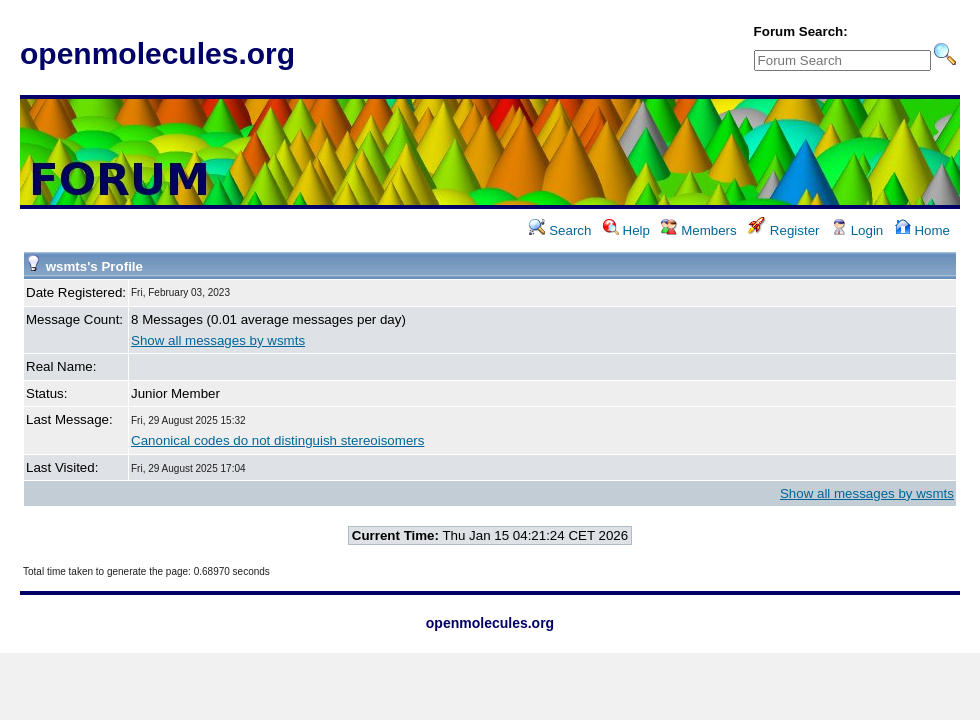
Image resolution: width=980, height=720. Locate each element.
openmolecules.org (157, 53)
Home (922, 230)
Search (560, 230)
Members (698, 230)
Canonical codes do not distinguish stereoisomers (277, 440)
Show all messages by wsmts (218, 340)
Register (783, 230)
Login (857, 230)
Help (626, 230)
